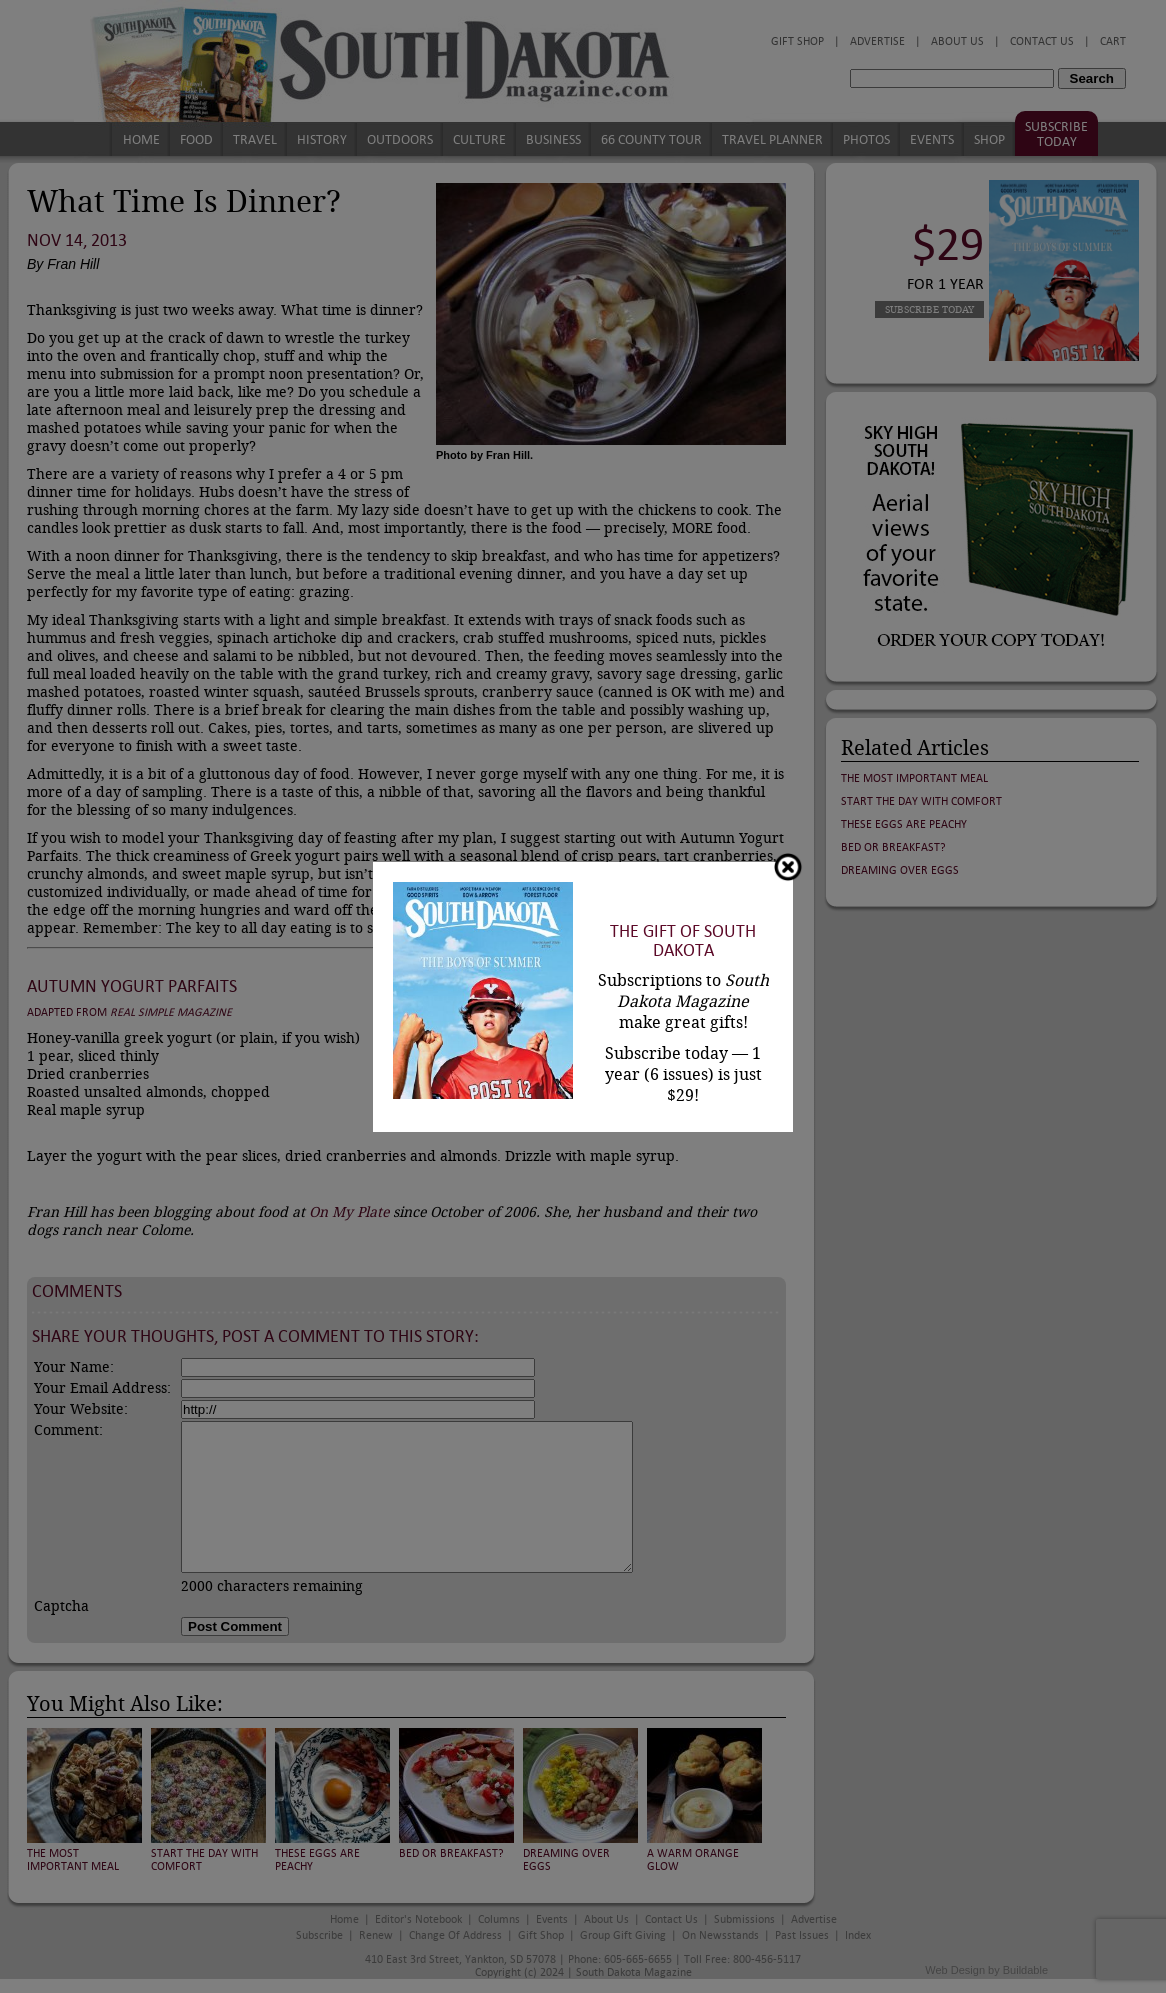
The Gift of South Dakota (683, 941)
